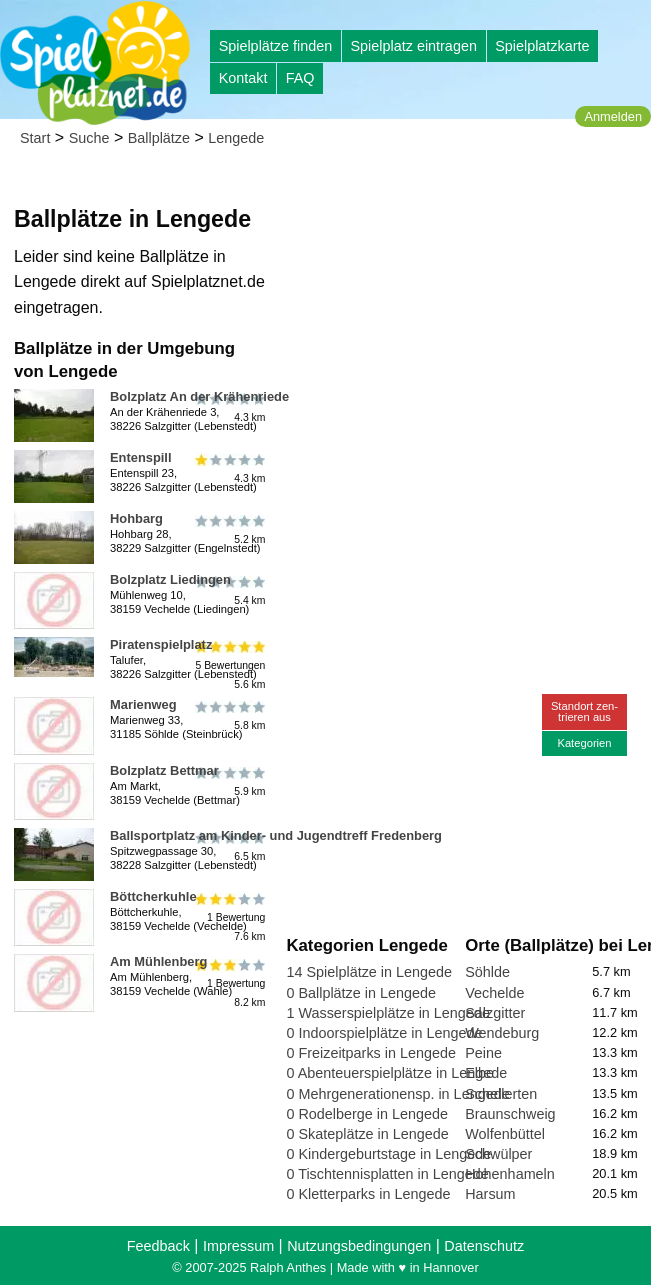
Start (35, 138)
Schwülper (498, 1154)
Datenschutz (484, 1246)
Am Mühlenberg (158, 961)
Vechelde (494, 993)
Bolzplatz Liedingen (170, 579)
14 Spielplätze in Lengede (369, 972)
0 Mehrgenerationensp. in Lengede (397, 1094)
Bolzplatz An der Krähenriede (199, 396)
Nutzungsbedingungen (359, 1246)
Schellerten (501, 1094)
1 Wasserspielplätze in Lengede (387, 1013)
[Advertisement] (464, 300)
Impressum (238, 1246)
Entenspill (141, 457)
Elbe (479, 1073)
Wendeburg (502, 1033)
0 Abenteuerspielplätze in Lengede (396, 1073)
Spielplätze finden (276, 46)
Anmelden (613, 116)
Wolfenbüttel (505, 1134)
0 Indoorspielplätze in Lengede (384, 1033)
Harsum (490, 1194)
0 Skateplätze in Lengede (367, 1134)
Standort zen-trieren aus (584, 711)
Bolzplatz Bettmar (164, 770)
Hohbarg (136, 518)
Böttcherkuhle (153, 896)
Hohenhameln (510, 1174)
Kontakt (243, 78)
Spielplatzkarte (542, 46)
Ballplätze (159, 138)
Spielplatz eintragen (413, 46)
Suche (89, 138)
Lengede (236, 138)
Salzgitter (495, 1013)
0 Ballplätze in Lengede (361, 993)
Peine (483, 1053)
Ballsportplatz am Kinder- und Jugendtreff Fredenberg (276, 835)
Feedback (158, 1246)
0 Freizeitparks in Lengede (371, 1053)
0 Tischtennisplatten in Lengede (387, 1174)
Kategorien (584, 743)
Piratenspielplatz (161, 644)
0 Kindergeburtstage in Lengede (388, 1154)
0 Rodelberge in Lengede (367, 1114)
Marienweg (143, 704)
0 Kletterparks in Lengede (368, 1194)
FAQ (300, 78)
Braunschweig (510, 1114)
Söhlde (487, 972)
